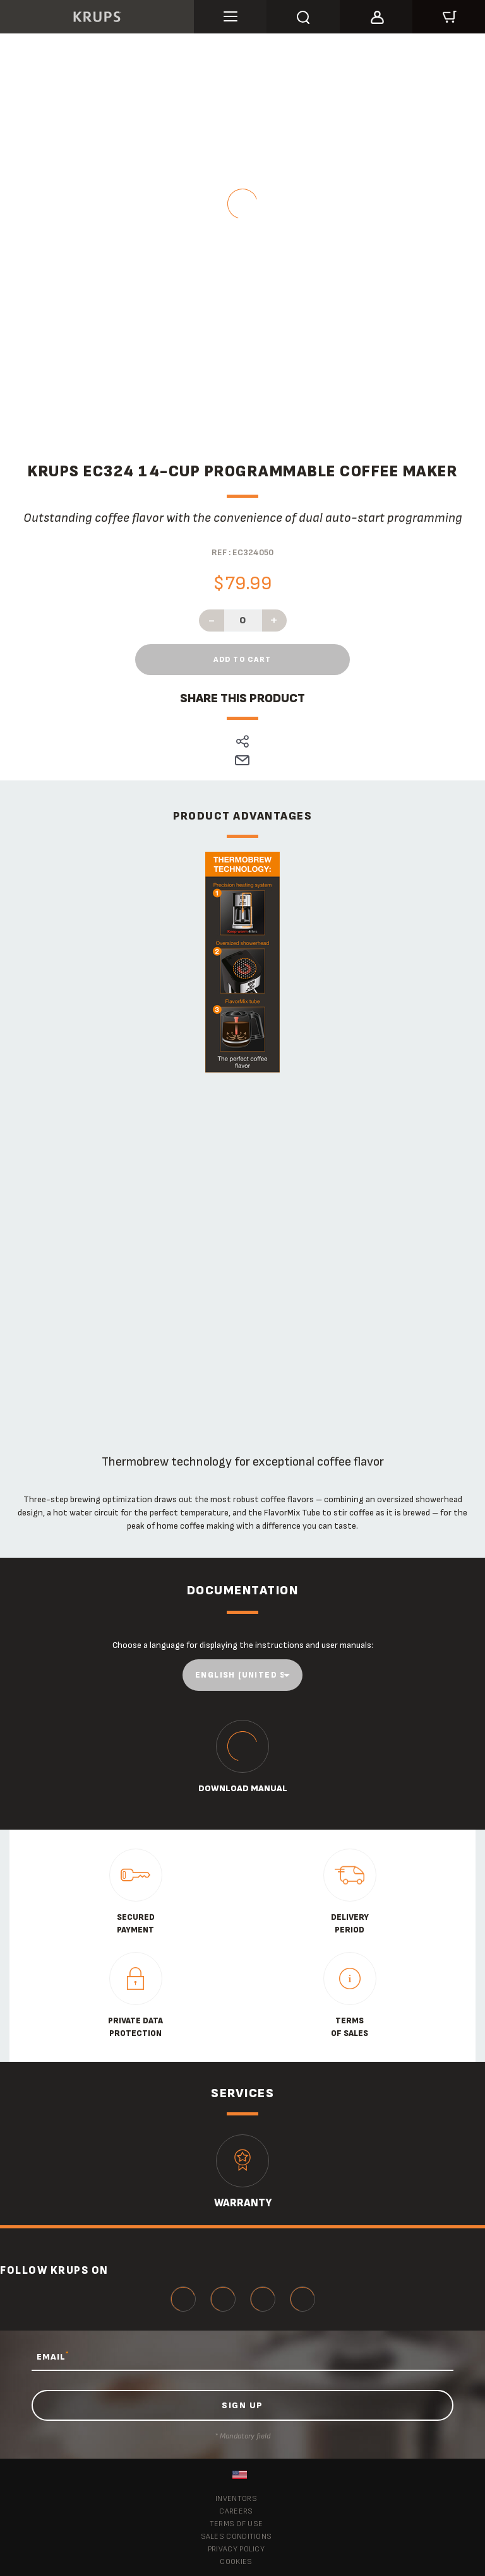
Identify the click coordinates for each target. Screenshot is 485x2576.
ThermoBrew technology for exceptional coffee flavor (243, 1461)
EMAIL (53, 2356)
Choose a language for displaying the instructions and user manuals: (242, 1645)
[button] (376, 15)
